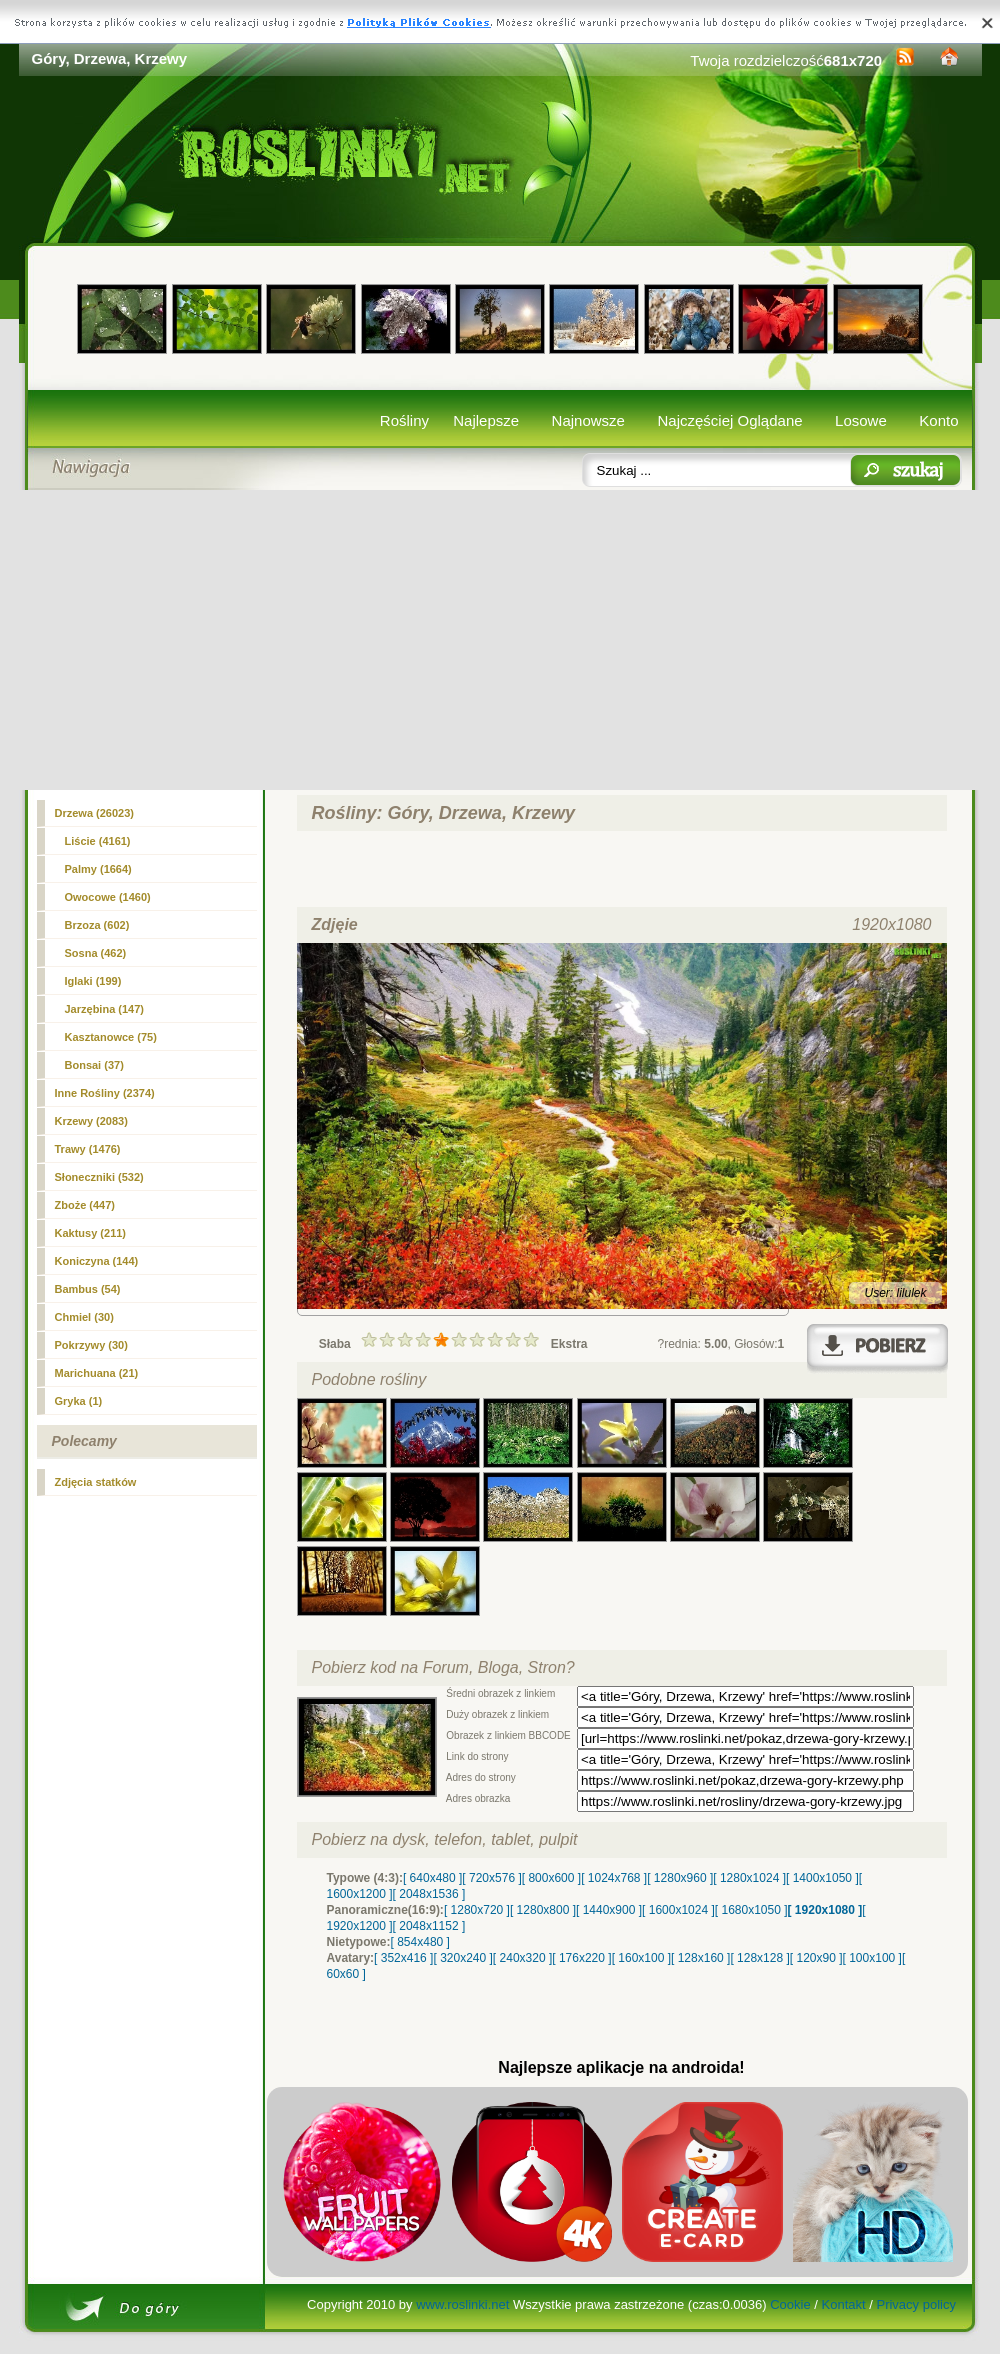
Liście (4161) (98, 841)
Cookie (790, 2304)
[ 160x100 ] (641, 1958)
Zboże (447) (85, 1205)
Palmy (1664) (98, 869)
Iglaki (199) (93, 981)
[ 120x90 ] (816, 1958)
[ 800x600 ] (551, 1878)
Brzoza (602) (97, 925)
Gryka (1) (79, 1401)
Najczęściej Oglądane (729, 420)
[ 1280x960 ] (680, 1878)
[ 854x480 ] (420, 1942)
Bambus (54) (88, 1289)
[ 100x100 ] (872, 1958)
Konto (938, 420)
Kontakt (844, 2304)
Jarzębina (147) (104, 1009)
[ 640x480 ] (432, 1878)
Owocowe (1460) (108, 897)
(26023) (95, 813)
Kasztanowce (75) (111, 1037)
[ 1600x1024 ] (678, 1910)
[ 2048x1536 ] (429, 1894)
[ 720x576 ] (491, 1878)
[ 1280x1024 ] (749, 1878)
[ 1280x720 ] (477, 1910)
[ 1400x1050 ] (822, 1878)
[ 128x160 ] (700, 1958)
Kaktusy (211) (91, 1233)
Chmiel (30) (84, 1317)
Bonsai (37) (94, 1065)
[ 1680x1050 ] (751, 1910)
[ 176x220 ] (581, 1958)
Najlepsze (486, 420)
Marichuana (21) (97, 1373)
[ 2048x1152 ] (429, 1926)
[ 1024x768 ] (614, 1878)
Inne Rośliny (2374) (105, 1093)
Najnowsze (588, 420)
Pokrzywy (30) (91, 1345)
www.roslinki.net (462, 2304)
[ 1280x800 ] (543, 1910)
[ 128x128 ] (759, 1958)
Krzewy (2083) (91, 1121)
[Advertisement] (500, 640)
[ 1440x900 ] (609, 1910)
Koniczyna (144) (97, 1261)
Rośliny (404, 420)
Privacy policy (915, 2304)
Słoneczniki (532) (99, 1177)
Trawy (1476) (88, 1149)
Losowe (861, 420)
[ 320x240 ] (462, 1958)
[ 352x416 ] (403, 1958)
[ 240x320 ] (522, 1958)
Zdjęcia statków (96, 1482)
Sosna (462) (96, 953)
